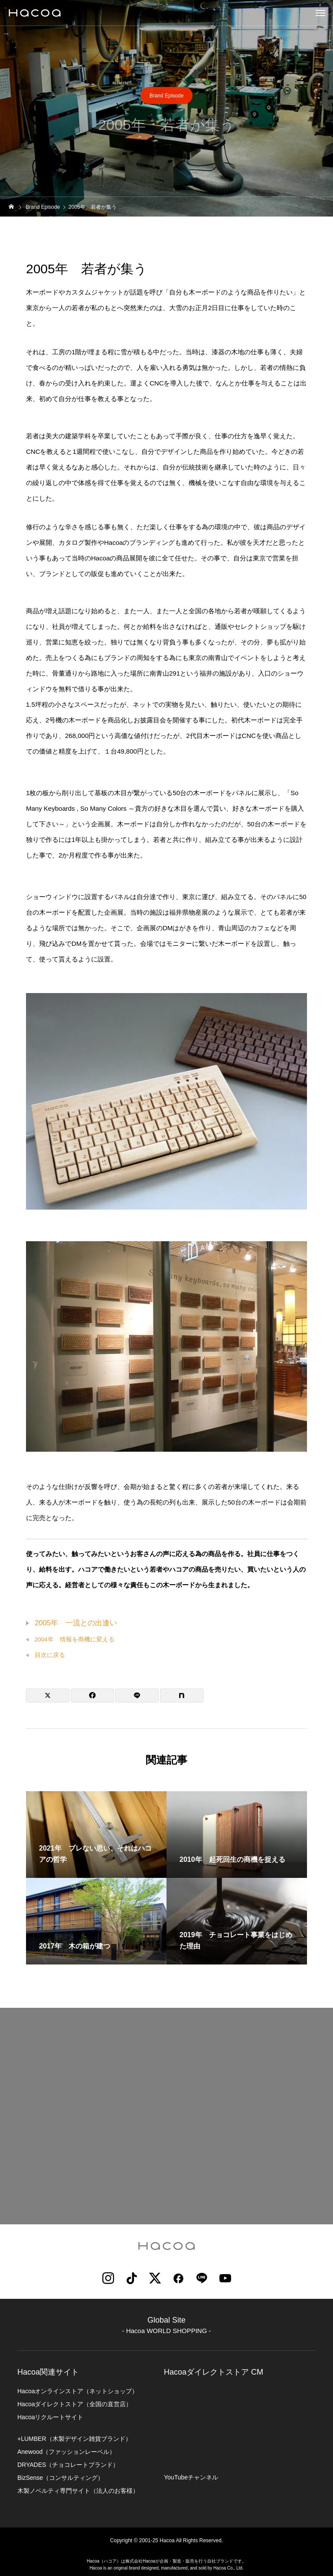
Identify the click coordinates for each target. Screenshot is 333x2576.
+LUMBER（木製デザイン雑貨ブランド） (74, 2438)
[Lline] (137, 1695)
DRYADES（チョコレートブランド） (68, 2464)
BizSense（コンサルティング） (60, 2477)
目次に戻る (50, 1655)
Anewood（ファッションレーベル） (66, 2451)
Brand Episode (167, 96)
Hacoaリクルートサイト (50, 2417)
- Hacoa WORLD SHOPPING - (166, 2330)
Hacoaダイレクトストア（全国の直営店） (74, 2404)
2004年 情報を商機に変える (74, 1639)
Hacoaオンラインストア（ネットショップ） (77, 2391)
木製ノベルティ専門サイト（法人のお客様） (78, 2490)
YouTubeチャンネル (191, 2477)
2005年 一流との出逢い (76, 1623)
